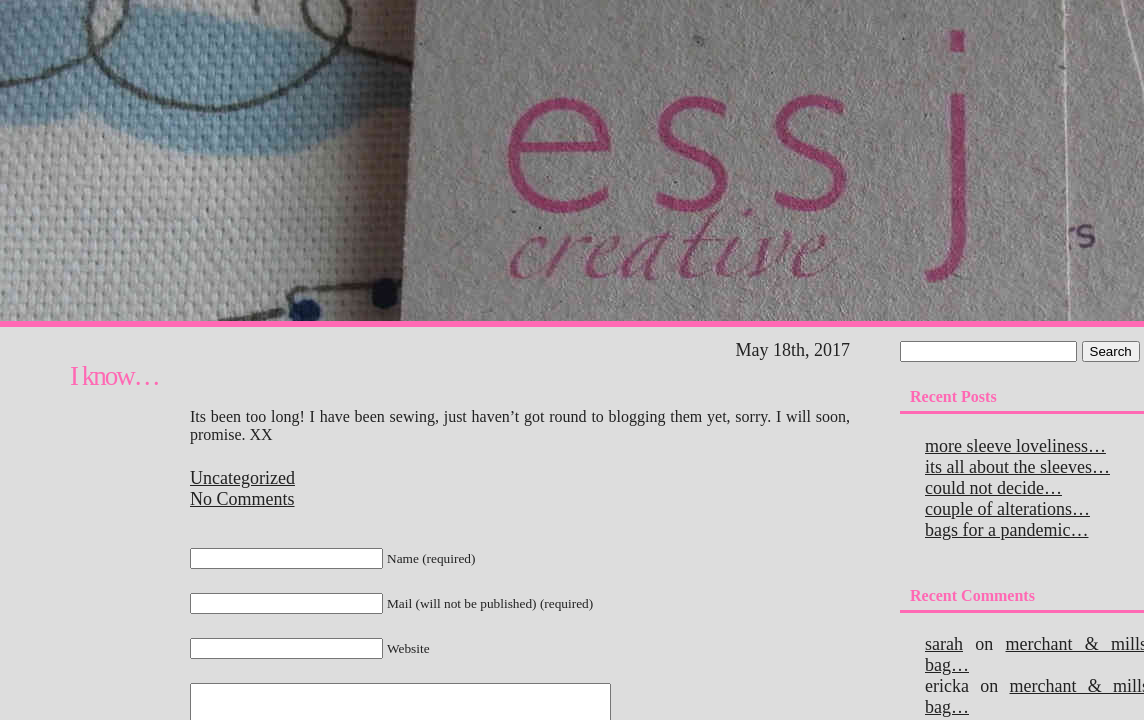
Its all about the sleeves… (1017, 467)
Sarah (944, 644)
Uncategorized (242, 478)
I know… (114, 376)
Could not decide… (993, 488)
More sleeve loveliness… (1015, 446)
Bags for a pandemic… (1006, 530)
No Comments (242, 499)
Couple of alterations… (1007, 509)
